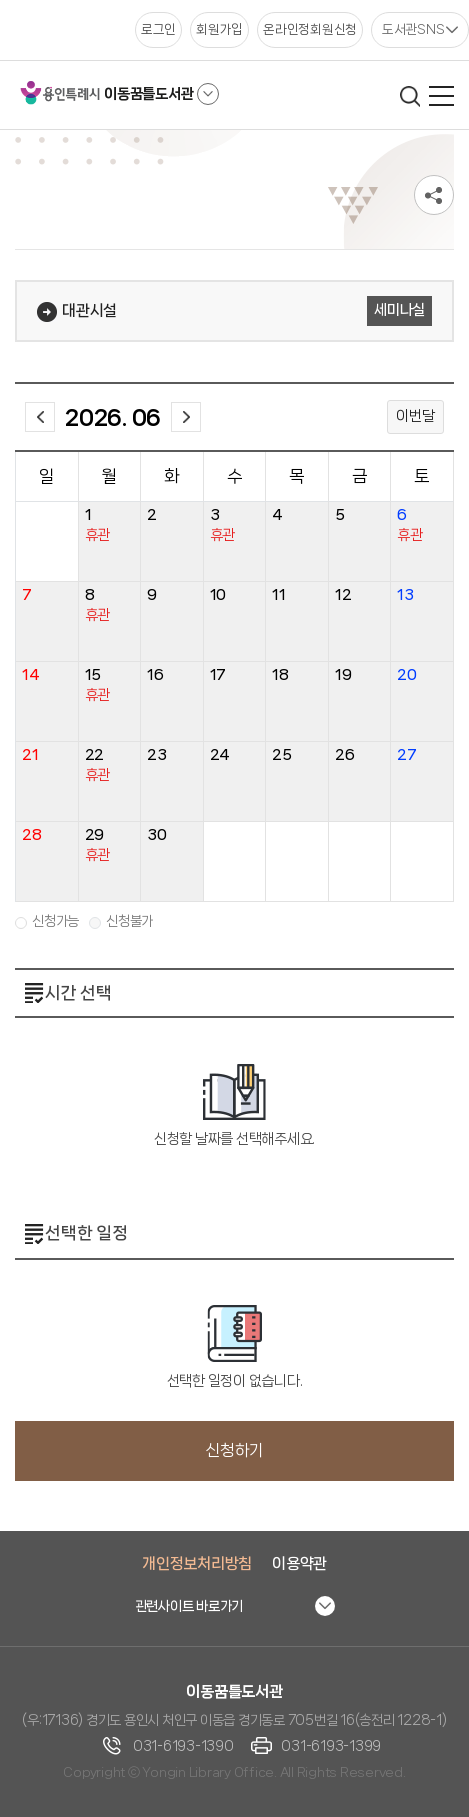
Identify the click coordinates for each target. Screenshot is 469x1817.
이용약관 (299, 1563)
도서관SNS (413, 29)
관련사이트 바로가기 (189, 1606)
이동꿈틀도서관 (148, 94)
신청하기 (234, 1450)
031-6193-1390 (183, 1746)
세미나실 (399, 310)
